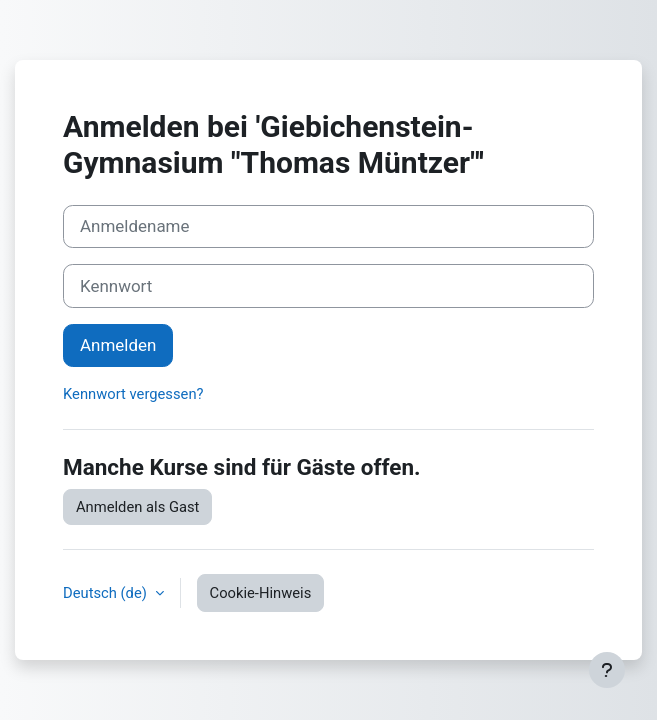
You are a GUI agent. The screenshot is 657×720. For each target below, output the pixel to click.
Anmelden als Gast (137, 507)
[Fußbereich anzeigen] (607, 670)
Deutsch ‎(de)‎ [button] (107, 593)
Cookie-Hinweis (261, 593)
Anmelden (118, 345)
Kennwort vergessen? (133, 394)
